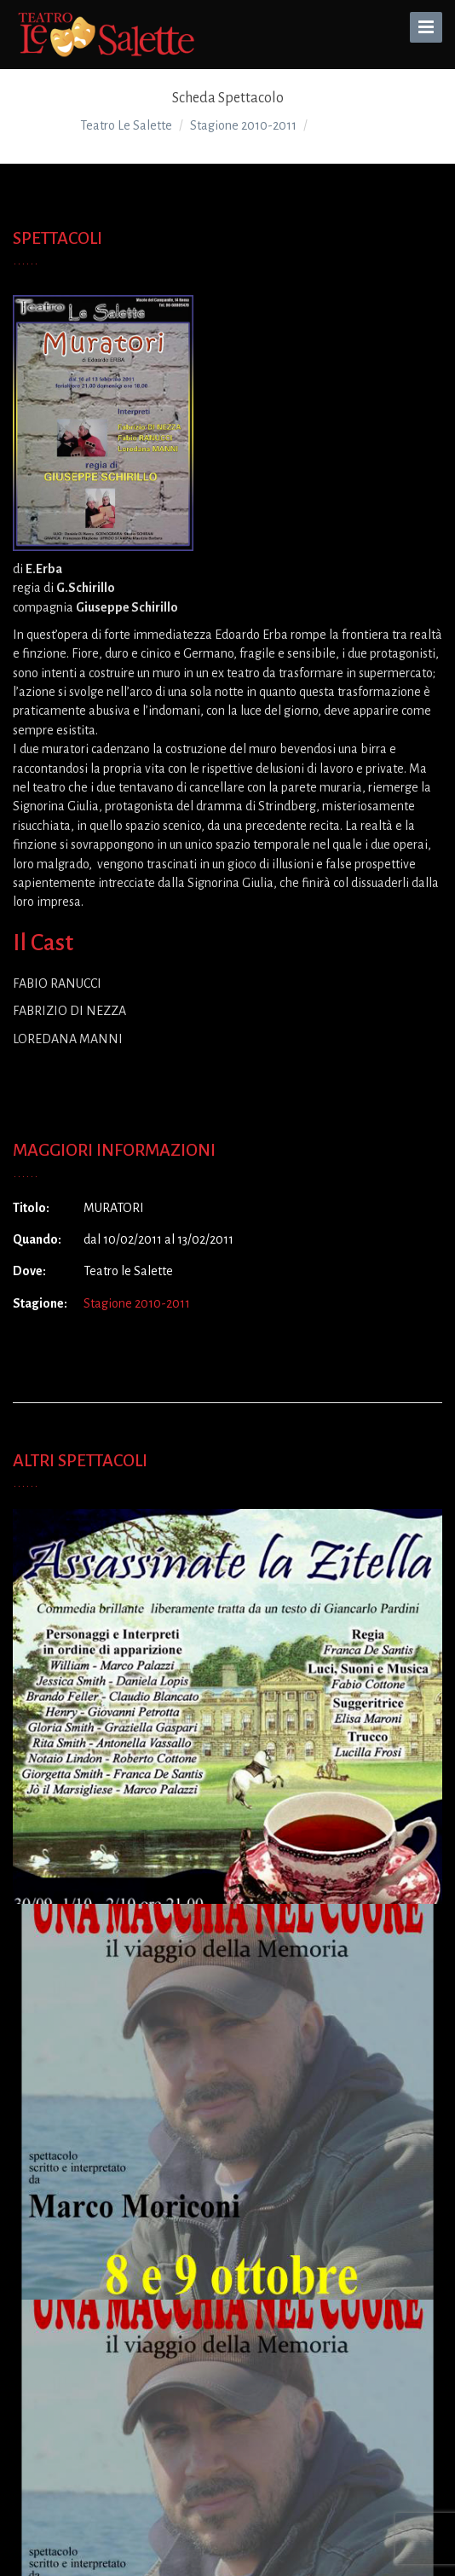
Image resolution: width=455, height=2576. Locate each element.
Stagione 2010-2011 (137, 1303)
